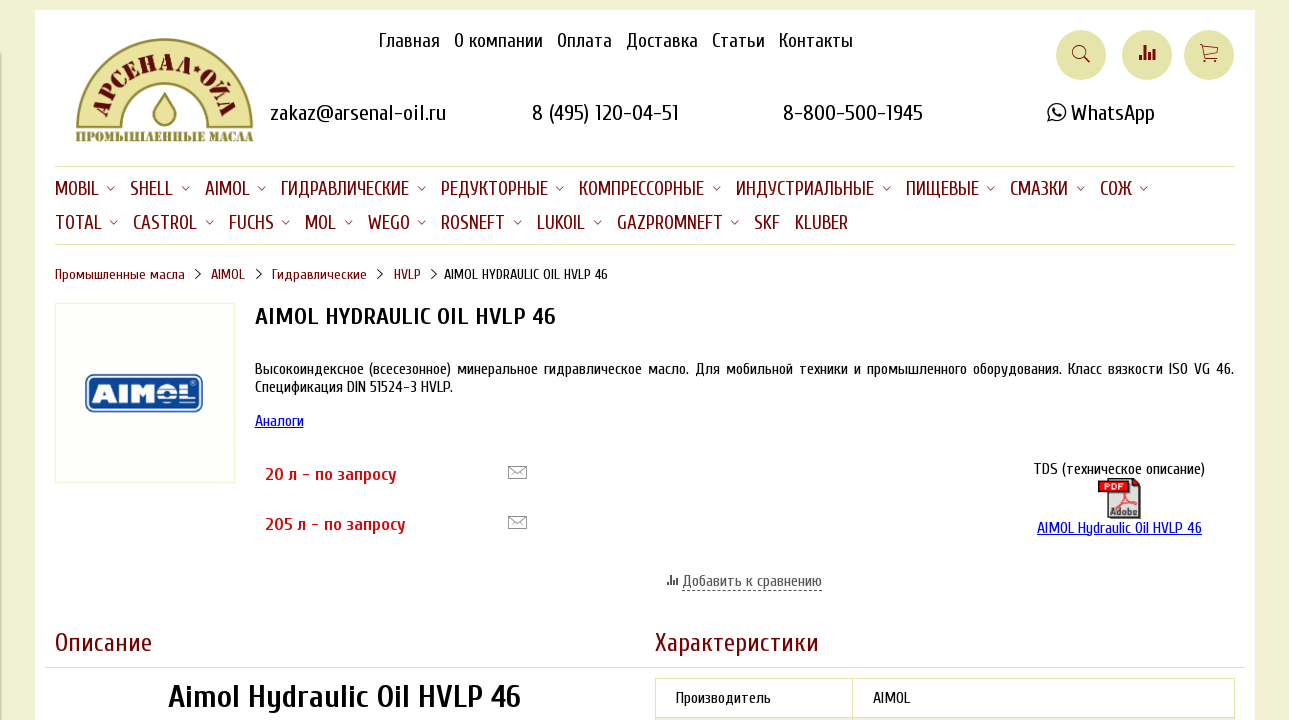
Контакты (816, 41)
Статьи (738, 41)
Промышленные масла (120, 274)
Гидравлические (319, 274)
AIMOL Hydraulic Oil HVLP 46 (1119, 507)
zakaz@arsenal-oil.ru (358, 113)
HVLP (407, 274)
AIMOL (228, 274)
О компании (498, 41)
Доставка (662, 41)
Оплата (584, 41)
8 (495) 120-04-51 (605, 113)
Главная (409, 41)
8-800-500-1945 (853, 113)
